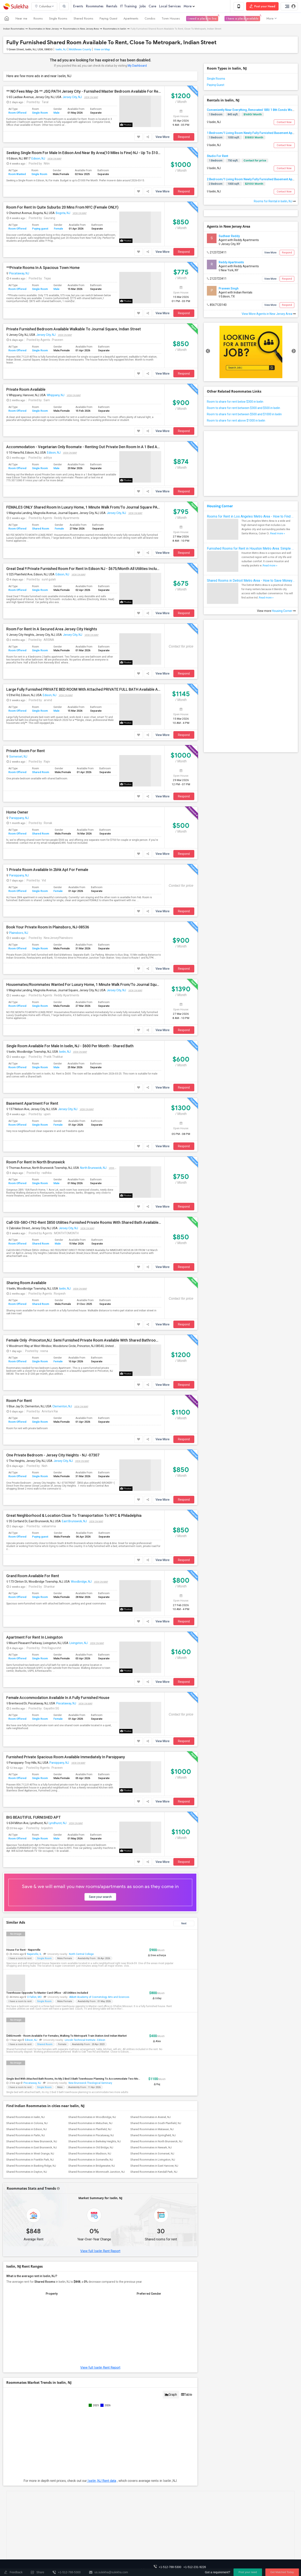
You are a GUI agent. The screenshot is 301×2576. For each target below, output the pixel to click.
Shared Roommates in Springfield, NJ (153, 2135)
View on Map (101, 49)
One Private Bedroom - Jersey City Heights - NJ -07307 (52, 1455)
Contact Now (284, 122)
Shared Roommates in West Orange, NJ (30, 2153)
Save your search (100, 1897)
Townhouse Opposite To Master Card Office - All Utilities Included (47, 1992)
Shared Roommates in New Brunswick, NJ (31, 2141)
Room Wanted (17, 174)
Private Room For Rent (25, 751)
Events (78, 6)
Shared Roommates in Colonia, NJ (27, 2123)
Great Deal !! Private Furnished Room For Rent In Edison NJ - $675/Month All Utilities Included (83, 569)
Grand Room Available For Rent (32, 1576)
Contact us (176, 2554)
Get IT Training (75, 2518)
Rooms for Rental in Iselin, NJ (275, 201)
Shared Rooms (83, 18)
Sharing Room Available (26, 1283)
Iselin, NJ (61, 49)
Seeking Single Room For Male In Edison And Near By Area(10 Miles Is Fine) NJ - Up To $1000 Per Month (83, 153)
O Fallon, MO (34, 1997)
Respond (184, 137)
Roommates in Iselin (114, 28)
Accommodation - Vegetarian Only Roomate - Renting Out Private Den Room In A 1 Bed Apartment (83, 447)
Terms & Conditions (200, 2554)
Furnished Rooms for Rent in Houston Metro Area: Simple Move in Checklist (251, 490)
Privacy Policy (225, 2554)
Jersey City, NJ (72, 97)
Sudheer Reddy (229, 236)
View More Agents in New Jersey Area (269, 313)
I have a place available (242, 18)
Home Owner (17, 812)
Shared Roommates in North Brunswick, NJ (156, 2141)
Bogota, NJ (63, 213)
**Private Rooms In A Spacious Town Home (43, 268)
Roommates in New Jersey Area (81, 28)
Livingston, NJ (78, 1643)
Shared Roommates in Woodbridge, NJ (92, 2117)
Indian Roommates (13, 28)
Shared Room (40, 528)
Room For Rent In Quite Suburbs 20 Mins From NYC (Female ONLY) (62, 207)
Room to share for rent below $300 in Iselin (235, 401)
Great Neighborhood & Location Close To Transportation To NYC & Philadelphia (73, 1515)
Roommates (94, 6)
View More (163, 137)
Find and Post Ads (75, 2508)
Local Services (170, 6)
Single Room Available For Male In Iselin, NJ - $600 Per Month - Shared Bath (70, 1046)
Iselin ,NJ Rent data (101, 2481)
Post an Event (84, 2544)
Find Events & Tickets (75, 2529)
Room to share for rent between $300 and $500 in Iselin (243, 407)
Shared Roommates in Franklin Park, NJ (30, 2159)
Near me (21, 18)
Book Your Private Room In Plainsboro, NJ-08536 (47, 927)
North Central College (81, 1954)
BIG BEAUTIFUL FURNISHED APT (33, 1817)
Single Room (40, 112)
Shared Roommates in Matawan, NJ (152, 2129)
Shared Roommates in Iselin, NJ (25, 2117)
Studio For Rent (217, 156)
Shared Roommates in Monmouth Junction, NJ (96, 2171)
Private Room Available (25, 389)
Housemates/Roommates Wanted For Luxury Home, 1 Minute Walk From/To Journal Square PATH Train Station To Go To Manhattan (83, 984)
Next (184, 1923)
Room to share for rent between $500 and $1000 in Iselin (244, 414)
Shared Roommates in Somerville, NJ (90, 2159)
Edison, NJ (38, 158)
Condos (150, 18)
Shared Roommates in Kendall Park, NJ (153, 2171)
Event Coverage (16, 2544)
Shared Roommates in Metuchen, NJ (90, 2123)
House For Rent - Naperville (23, 1949)
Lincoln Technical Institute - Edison (85, 2040)
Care (152, 6)
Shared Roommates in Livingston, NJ (152, 2159)
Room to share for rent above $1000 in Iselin (236, 420)
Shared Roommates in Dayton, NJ (26, 2171)
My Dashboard (137, 65)
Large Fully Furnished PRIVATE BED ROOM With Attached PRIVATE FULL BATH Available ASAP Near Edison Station (83, 689)
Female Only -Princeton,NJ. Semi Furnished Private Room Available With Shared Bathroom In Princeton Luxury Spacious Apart (83, 1340)
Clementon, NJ (62, 1406)
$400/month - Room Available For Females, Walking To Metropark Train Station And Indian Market (66, 2035)
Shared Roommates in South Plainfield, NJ (155, 2123)
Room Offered (17, 112)
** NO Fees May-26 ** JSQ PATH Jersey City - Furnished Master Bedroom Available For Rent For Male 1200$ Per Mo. (83, 91)
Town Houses (171, 18)
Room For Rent (19, 1401)
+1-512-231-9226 (194, 2505)
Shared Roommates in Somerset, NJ (152, 2153)
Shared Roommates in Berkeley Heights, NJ (94, 2141)
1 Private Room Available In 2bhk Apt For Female (47, 870)
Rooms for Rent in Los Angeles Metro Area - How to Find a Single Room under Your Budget (251, 458)
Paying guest (40, 228)
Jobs (143, 6)
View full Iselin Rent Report (100, 2251)
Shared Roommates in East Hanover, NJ (154, 2165)
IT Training (128, 6)
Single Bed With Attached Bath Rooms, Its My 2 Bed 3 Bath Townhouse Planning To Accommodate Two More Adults (77, 2078)
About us (159, 2554)
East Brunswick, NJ (74, 1521)
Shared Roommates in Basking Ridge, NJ (31, 2165)
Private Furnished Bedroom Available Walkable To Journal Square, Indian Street (73, 329)
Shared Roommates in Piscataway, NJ (91, 2135)
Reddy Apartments (231, 262)
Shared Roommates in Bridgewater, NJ (91, 2165)
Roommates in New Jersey (44, 28)
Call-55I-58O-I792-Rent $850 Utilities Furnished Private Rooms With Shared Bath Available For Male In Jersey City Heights (83, 1222)
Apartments (130, 18)
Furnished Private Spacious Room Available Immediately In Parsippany (65, 1757)
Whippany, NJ (55, 395)
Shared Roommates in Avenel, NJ (150, 2117)
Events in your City (18, 2538)
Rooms (38, 18)
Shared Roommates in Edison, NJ (26, 2129)
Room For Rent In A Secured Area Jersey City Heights (51, 629)
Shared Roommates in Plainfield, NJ (89, 2129)
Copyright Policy (275, 2554)
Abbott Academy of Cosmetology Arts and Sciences (99, 1997)
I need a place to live (202, 18)
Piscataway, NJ (19, 273)
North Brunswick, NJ (93, 1167)
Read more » (277, 474)
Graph (171, 2395)
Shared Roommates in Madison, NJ (89, 2153)
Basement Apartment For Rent (32, 1103)
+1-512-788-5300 (170, 2505)
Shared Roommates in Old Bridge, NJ (90, 2147)
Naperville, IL (34, 1954)
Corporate (75, 2553)
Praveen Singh (229, 288)
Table (186, 2395)
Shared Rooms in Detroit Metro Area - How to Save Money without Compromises (251, 522)
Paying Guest (108, 18)
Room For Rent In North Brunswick (35, 1162)
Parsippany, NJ (19, 818)
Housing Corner (220, 447)
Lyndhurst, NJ (57, 1823)
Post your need (248, 2572)
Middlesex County (80, 49)
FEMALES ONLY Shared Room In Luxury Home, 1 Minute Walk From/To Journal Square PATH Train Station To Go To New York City (83, 507)
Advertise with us (250, 2554)
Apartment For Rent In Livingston (34, 1637)
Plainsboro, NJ (18, 932)
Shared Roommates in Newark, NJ (151, 2147)
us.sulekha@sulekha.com (175, 2514)
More (189, 6)
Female (58, 228)
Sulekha (15, 6)
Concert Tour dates (87, 2538)
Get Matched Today (282, 2572)
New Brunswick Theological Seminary (90, 2083)
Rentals (111, 6)
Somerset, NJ (18, 756)
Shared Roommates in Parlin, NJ (25, 2135)
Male (56, 112)
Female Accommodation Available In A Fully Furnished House (57, 1698)
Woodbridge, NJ (81, 1581)
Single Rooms (58, 18)
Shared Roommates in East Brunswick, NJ (31, 2147)
